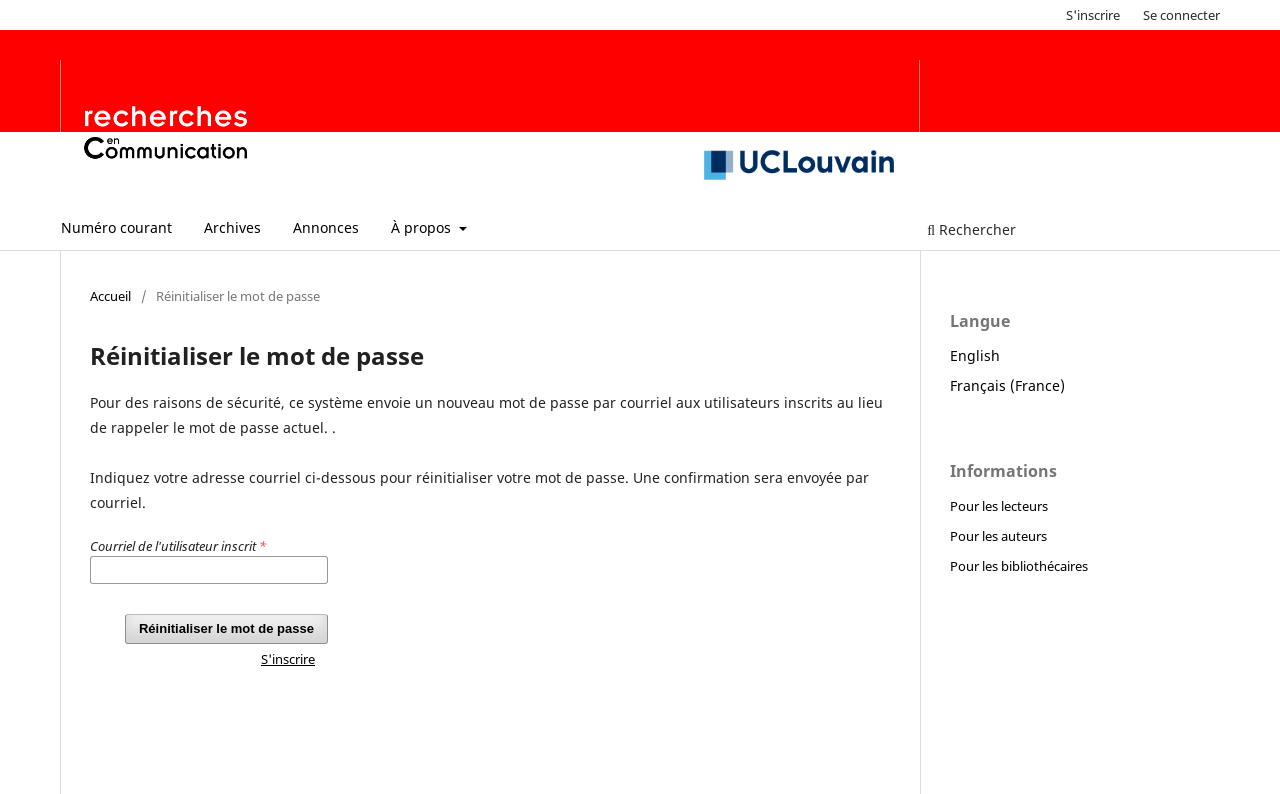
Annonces (326, 227)
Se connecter (1181, 15)
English (975, 355)
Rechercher (971, 229)
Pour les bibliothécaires (1019, 566)
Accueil (110, 296)
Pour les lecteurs (999, 506)
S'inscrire (1093, 15)
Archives (232, 227)
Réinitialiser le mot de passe (226, 628)
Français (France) (1007, 385)
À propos (423, 227)
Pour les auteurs (998, 536)
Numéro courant (116, 227)
